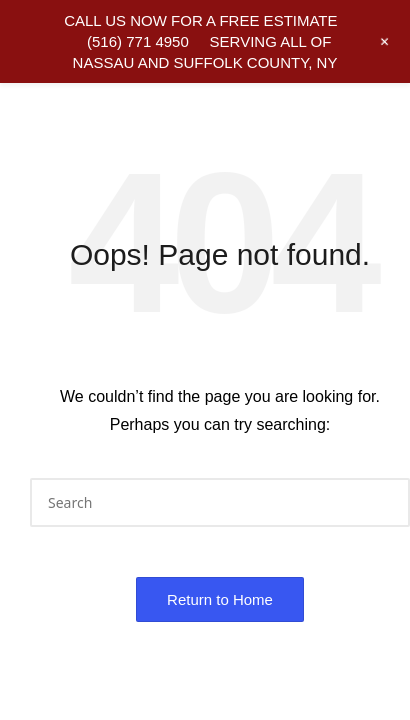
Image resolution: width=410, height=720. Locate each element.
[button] (382, 502)
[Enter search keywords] (220, 502)
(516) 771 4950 (138, 41)
